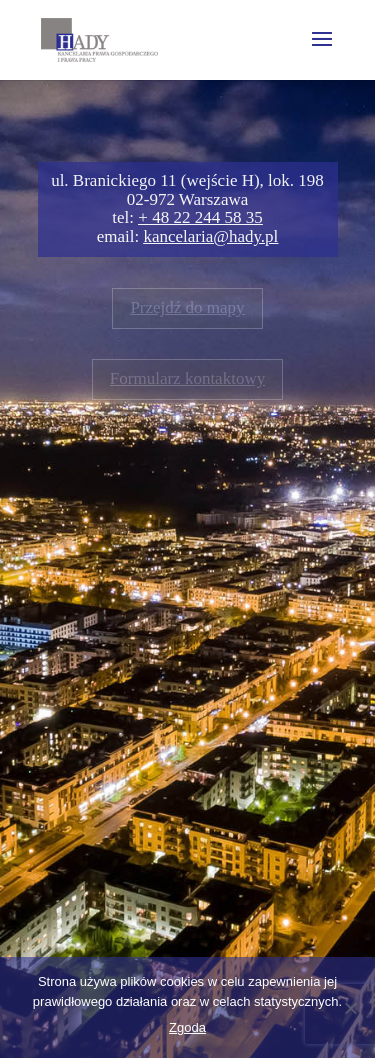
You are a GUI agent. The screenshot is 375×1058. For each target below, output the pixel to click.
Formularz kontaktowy (187, 378)
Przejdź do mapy (187, 307)
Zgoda (187, 1027)
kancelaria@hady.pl (210, 236)
